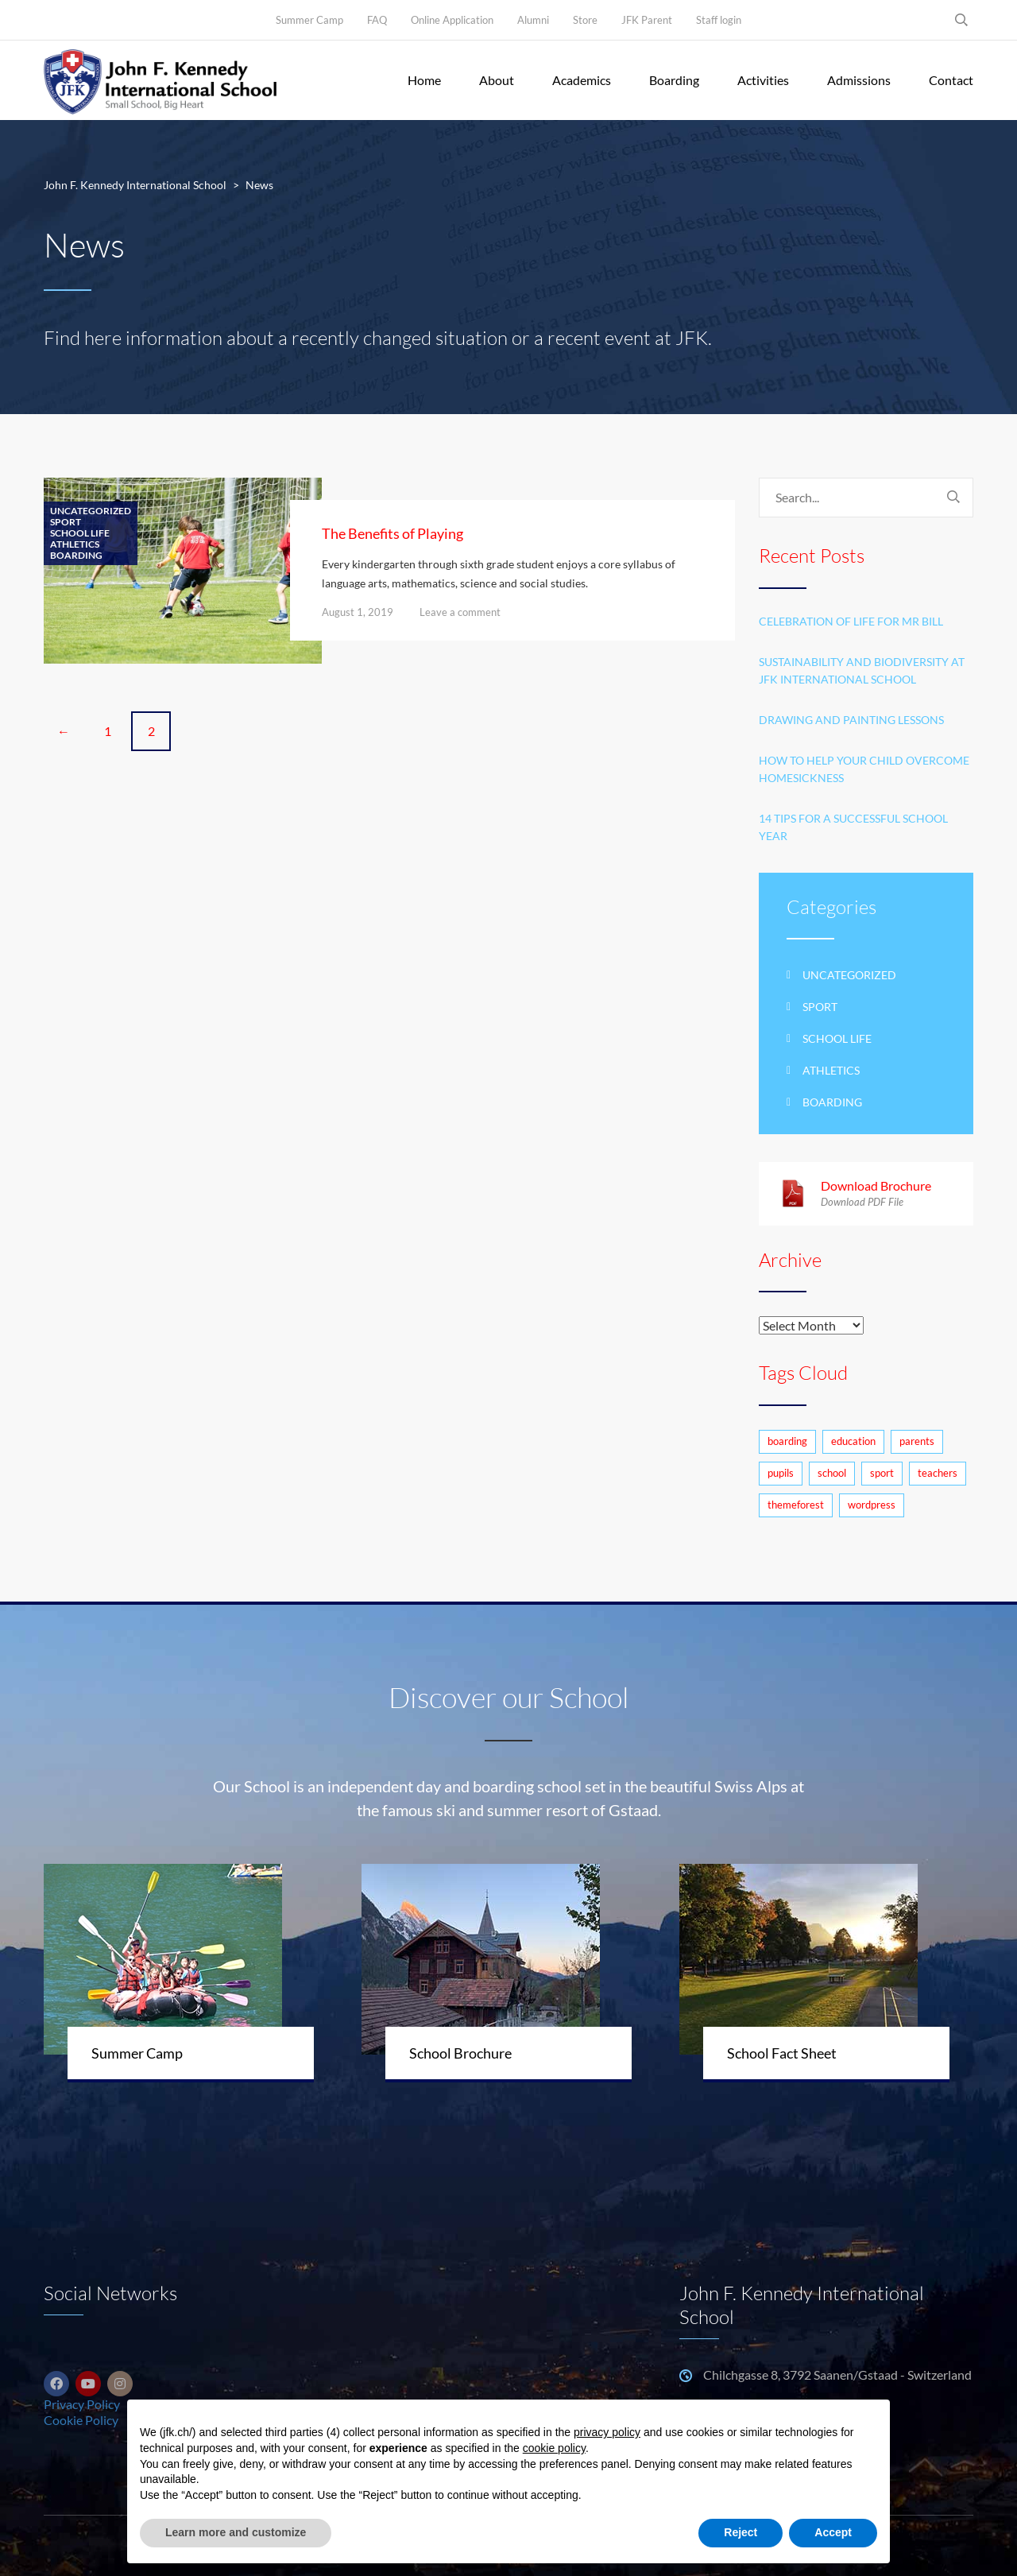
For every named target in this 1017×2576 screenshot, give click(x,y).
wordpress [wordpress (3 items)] (871, 1504)
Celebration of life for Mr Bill (851, 621)
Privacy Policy (82, 2403)
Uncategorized (90, 511)
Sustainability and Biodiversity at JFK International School (862, 670)
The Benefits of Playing (392, 533)
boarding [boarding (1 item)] (787, 1441)
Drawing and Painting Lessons (851, 719)
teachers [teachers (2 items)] (937, 1472)
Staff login (718, 20)
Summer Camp (309, 20)
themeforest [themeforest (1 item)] (796, 1504)
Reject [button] (740, 2532)
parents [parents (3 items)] (916, 1441)
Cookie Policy (81, 2419)
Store (585, 20)
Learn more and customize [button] (235, 2532)
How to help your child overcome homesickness (864, 768)
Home (424, 79)
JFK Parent (646, 20)
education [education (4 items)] (853, 1441)
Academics (581, 79)
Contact (951, 79)
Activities (763, 79)
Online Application (452, 20)
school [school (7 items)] (832, 1472)
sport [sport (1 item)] (882, 1472)
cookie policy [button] (554, 2448)
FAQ (377, 20)
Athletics (74, 544)
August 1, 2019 (357, 612)
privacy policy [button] (607, 2432)
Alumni (533, 20)
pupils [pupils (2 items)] (781, 1472)
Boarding (674, 79)
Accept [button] (833, 2532)
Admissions (859, 79)
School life (80, 533)
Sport (65, 522)
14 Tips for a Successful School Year (853, 827)
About (496, 79)
